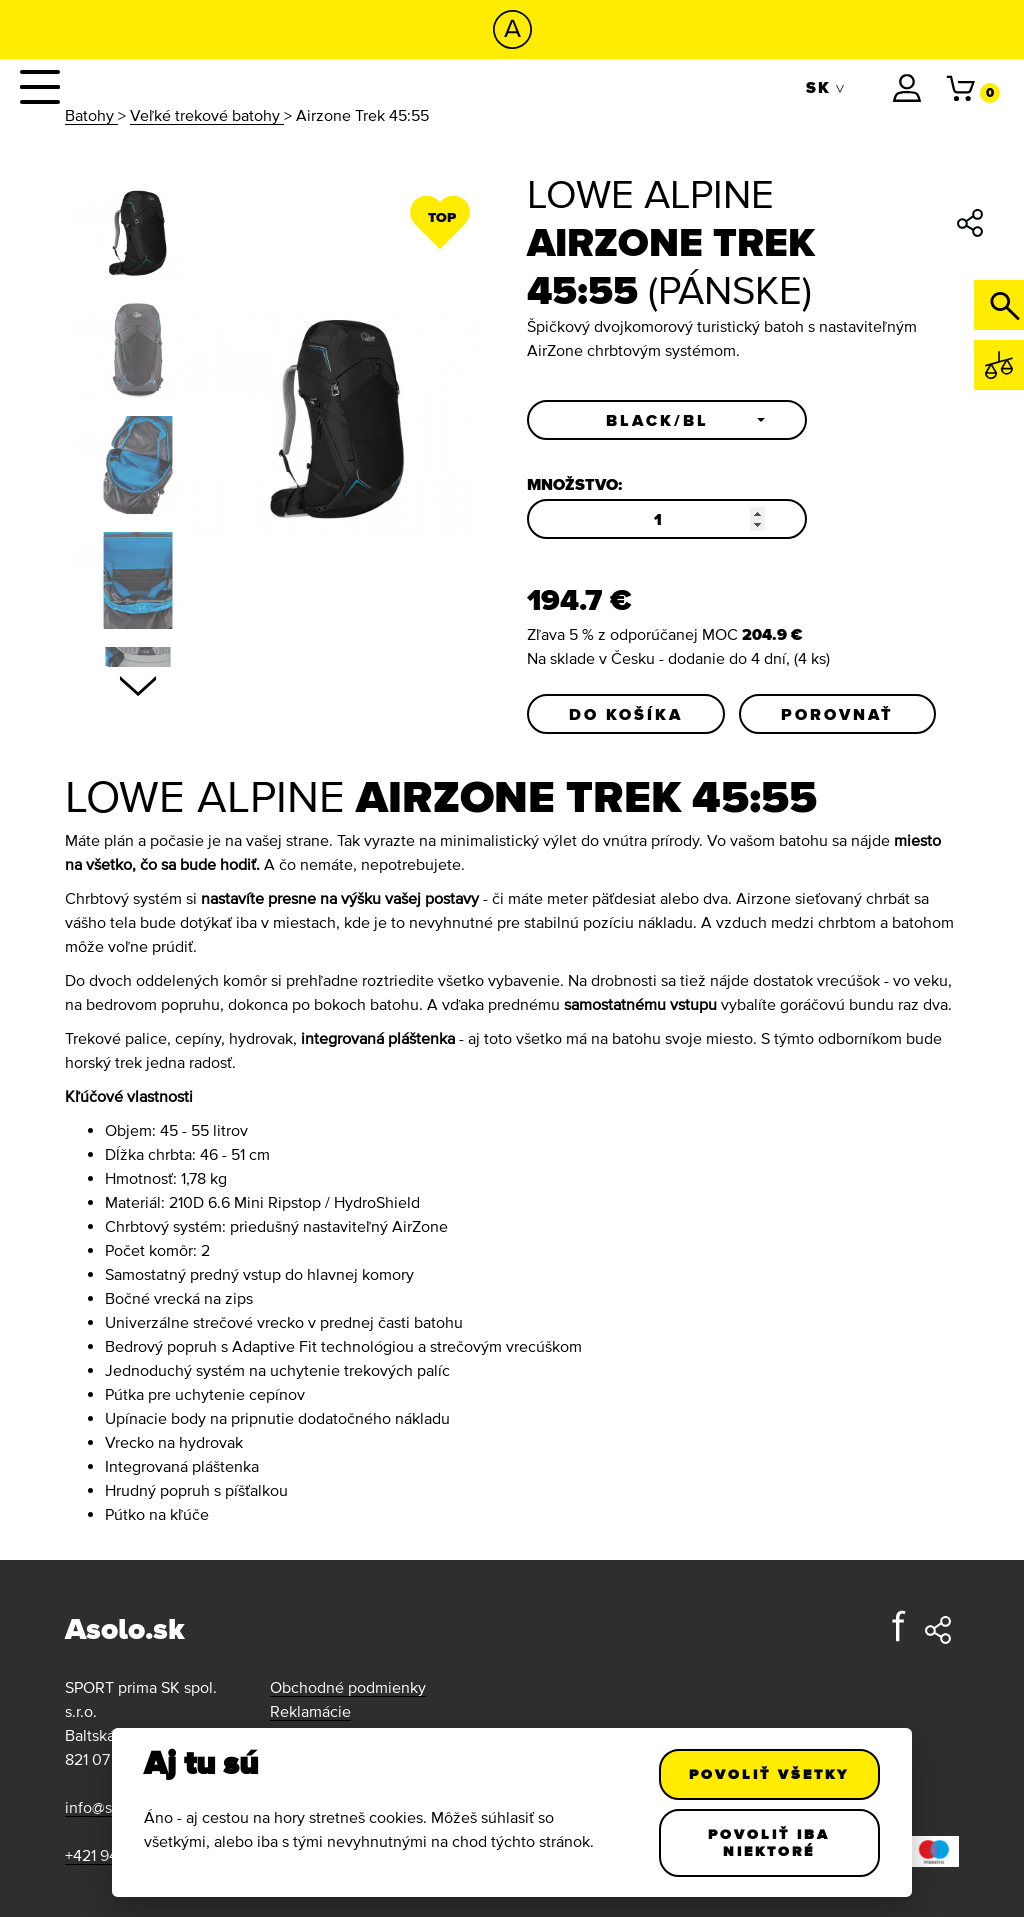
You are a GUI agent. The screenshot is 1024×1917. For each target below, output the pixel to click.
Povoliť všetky (770, 1774)
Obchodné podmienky (348, 1687)
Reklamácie (310, 1711)
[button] (667, 420)
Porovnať (837, 714)
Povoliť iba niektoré (770, 1842)
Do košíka (626, 714)
